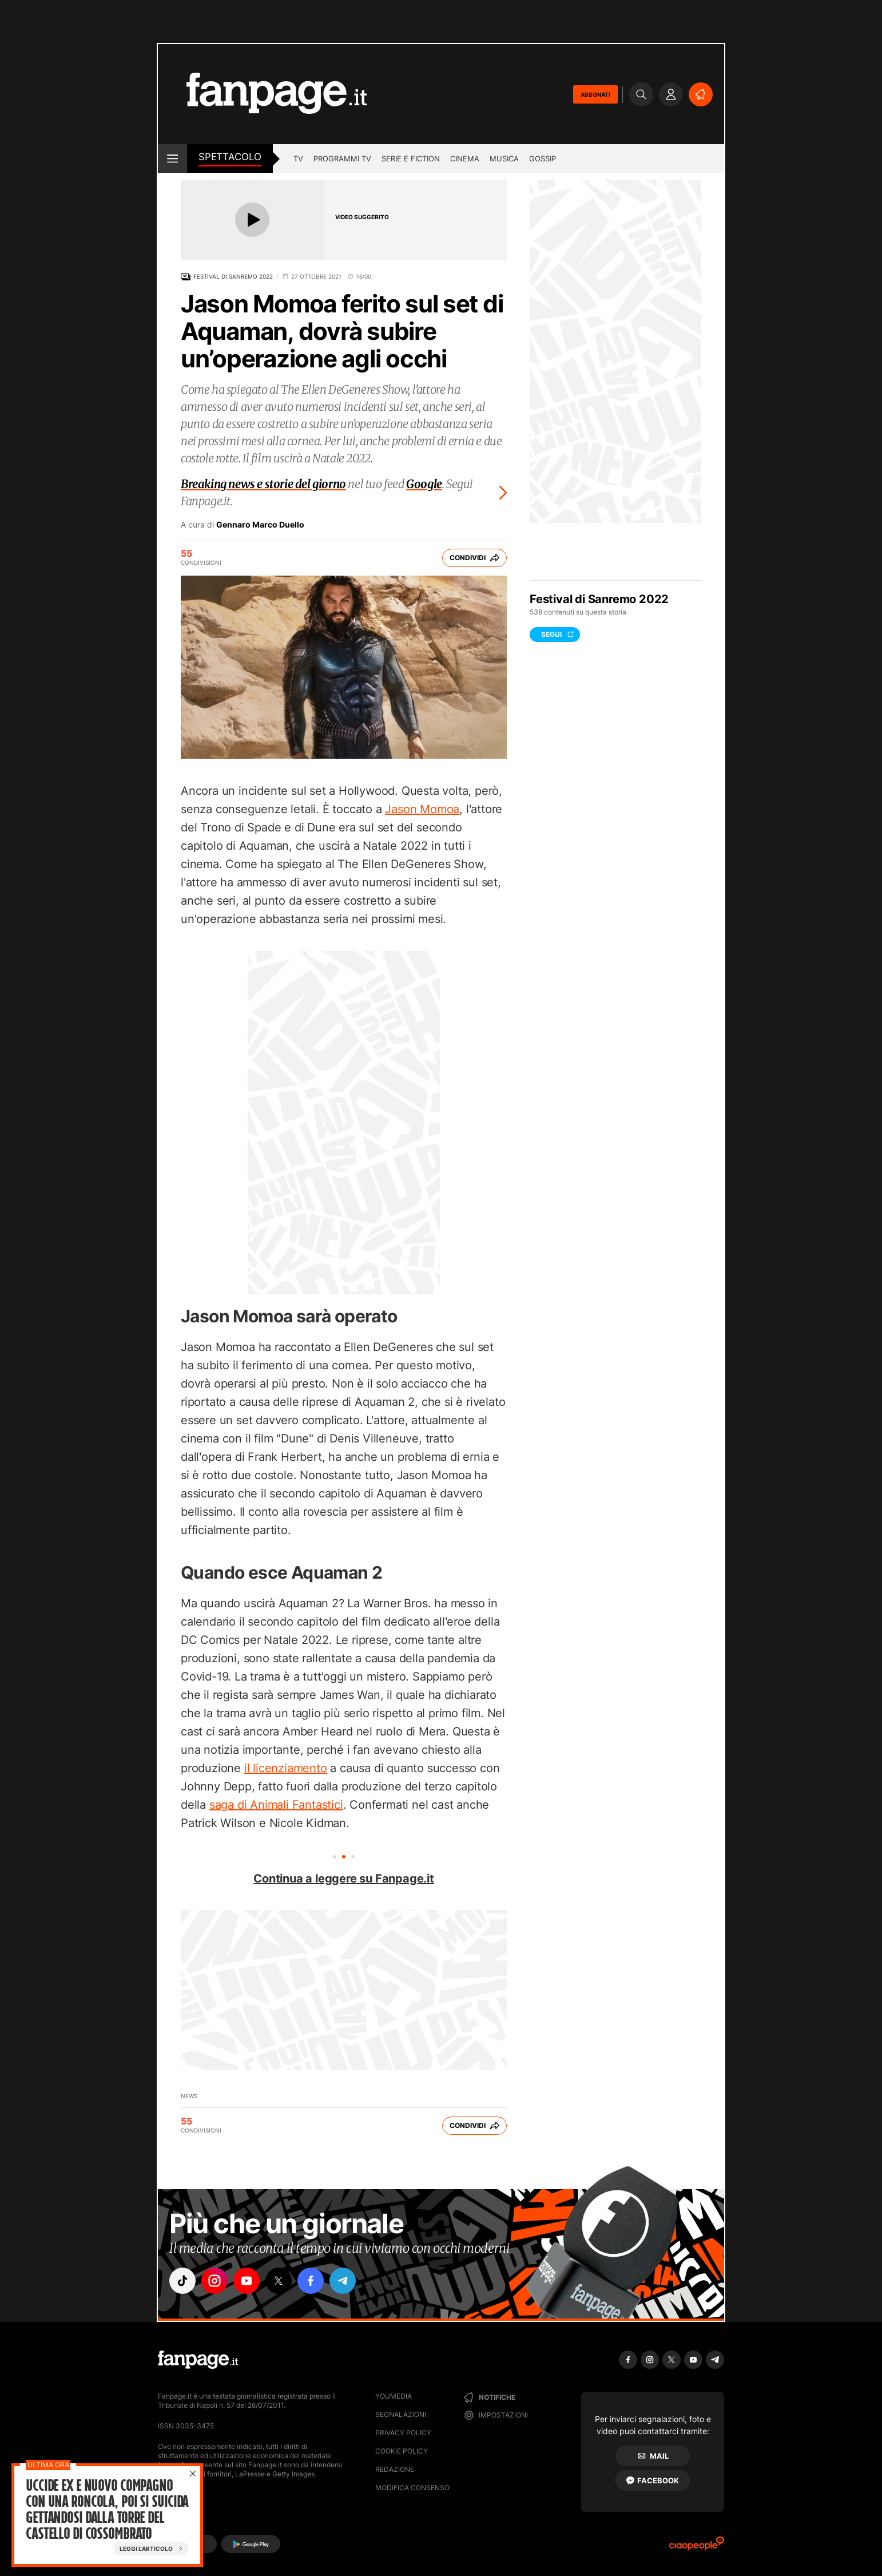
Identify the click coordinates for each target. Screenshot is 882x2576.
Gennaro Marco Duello (260, 524)
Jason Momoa (422, 809)
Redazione (394, 2469)
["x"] (278, 2281)
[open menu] (172, 158)
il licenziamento (285, 1768)
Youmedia (393, 2396)
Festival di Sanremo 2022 (233, 276)
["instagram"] (214, 2281)
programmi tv (342, 158)
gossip (542, 158)
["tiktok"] (182, 2281)
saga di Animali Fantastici (276, 1805)
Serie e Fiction (411, 158)
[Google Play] (250, 2544)
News (189, 2096)
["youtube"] (246, 2281)
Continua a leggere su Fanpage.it (343, 1878)
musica (504, 158)
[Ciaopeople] (696, 2547)
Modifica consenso (412, 2487)
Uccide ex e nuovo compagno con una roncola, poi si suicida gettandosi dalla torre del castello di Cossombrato (107, 2510)
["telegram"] (342, 2281)
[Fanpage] (198, 2360)
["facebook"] (310, 2281)
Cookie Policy (401, 2451)
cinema (464, 158)
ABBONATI (595, 94)
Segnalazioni (400, 2414)
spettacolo (229, 157)
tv (298, 158)
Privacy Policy (403, 2432)
